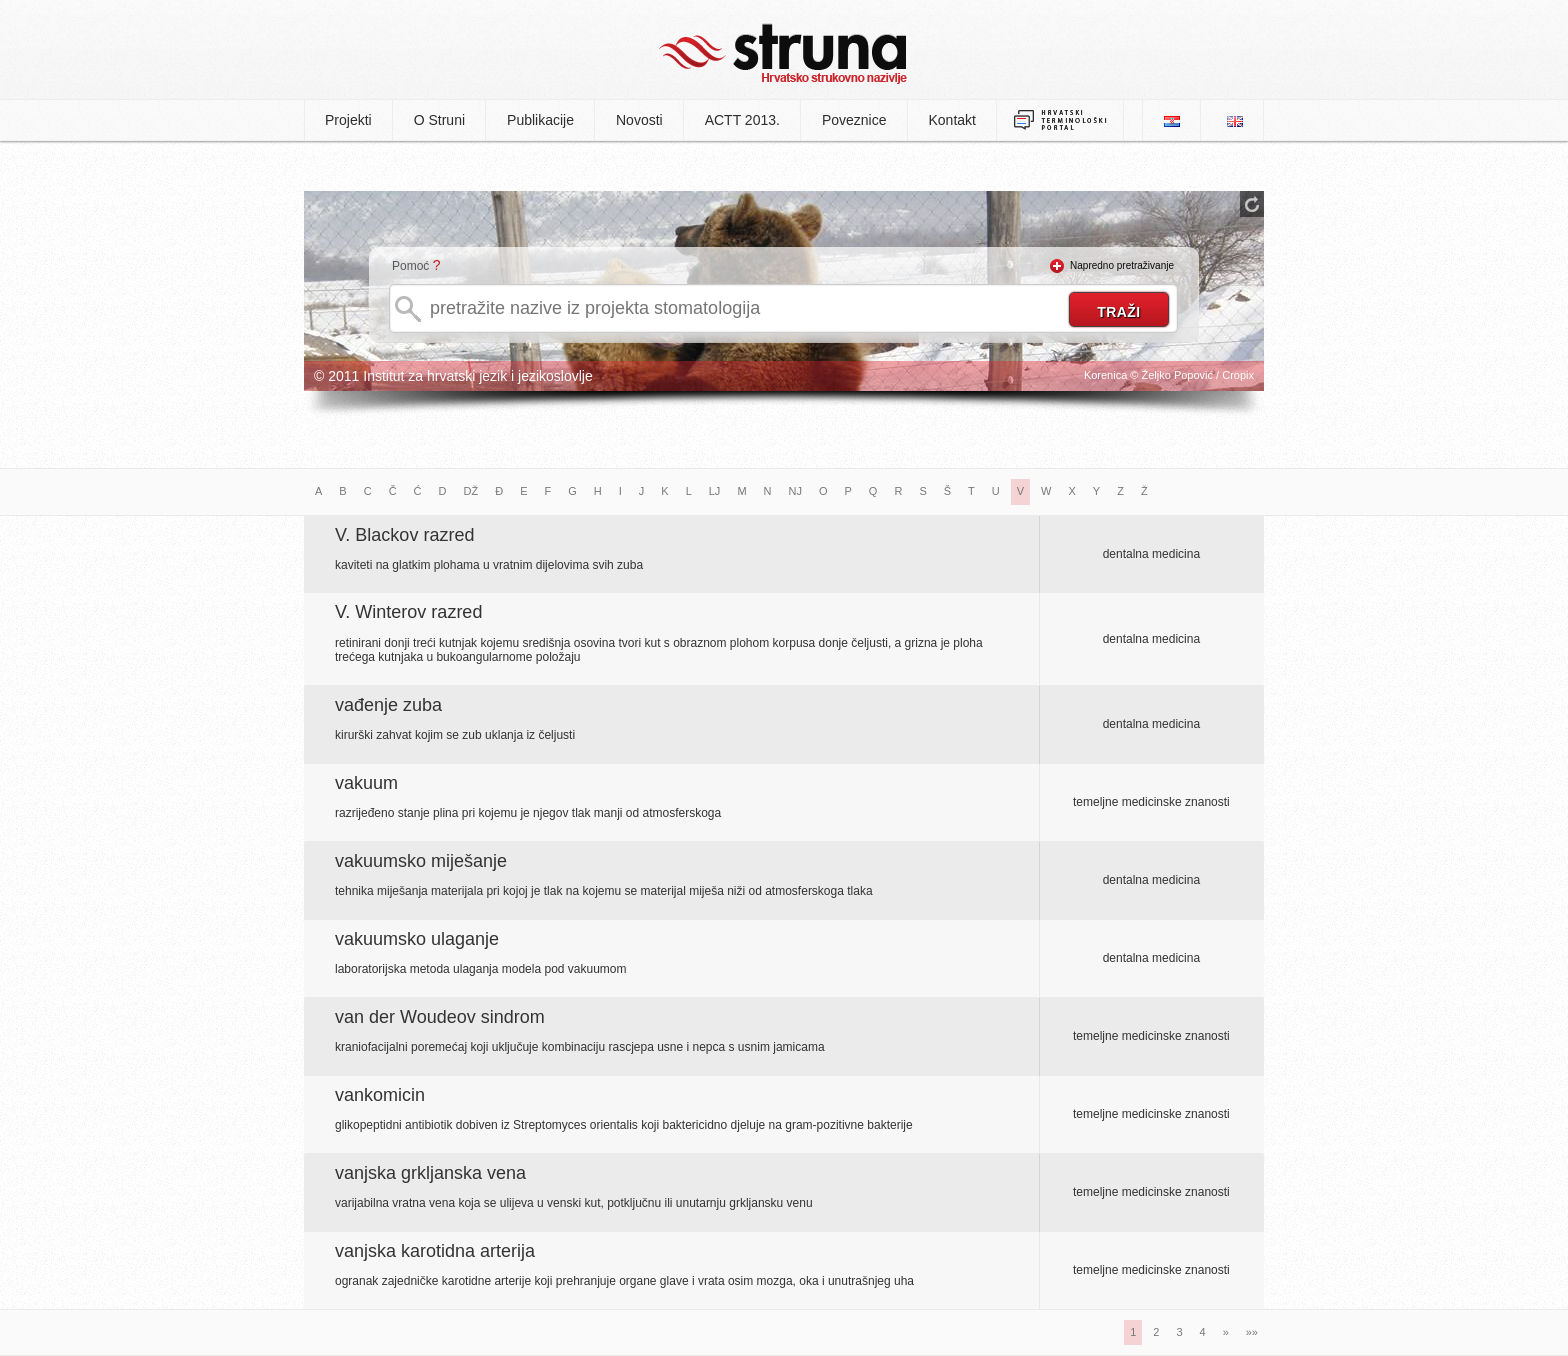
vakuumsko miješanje (421, 861)
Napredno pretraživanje (1122, 265)
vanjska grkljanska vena (430, 1173)
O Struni (439, 120)
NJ (795, 491)
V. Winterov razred (408, 612)
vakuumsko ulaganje (417, 939)
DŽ (471, 491)
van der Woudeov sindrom (440, 1017)
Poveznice (854, 120)
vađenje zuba (388, 705)
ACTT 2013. (742, 120)
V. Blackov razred (404, 535)
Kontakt (952, 120)
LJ (715, 491)
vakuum (366, 783)
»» (1252, 1332)
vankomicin (380, 1095)
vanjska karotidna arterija (435, 1251)
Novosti (639, 120)
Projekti (348, 120)
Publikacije (540, 120)
